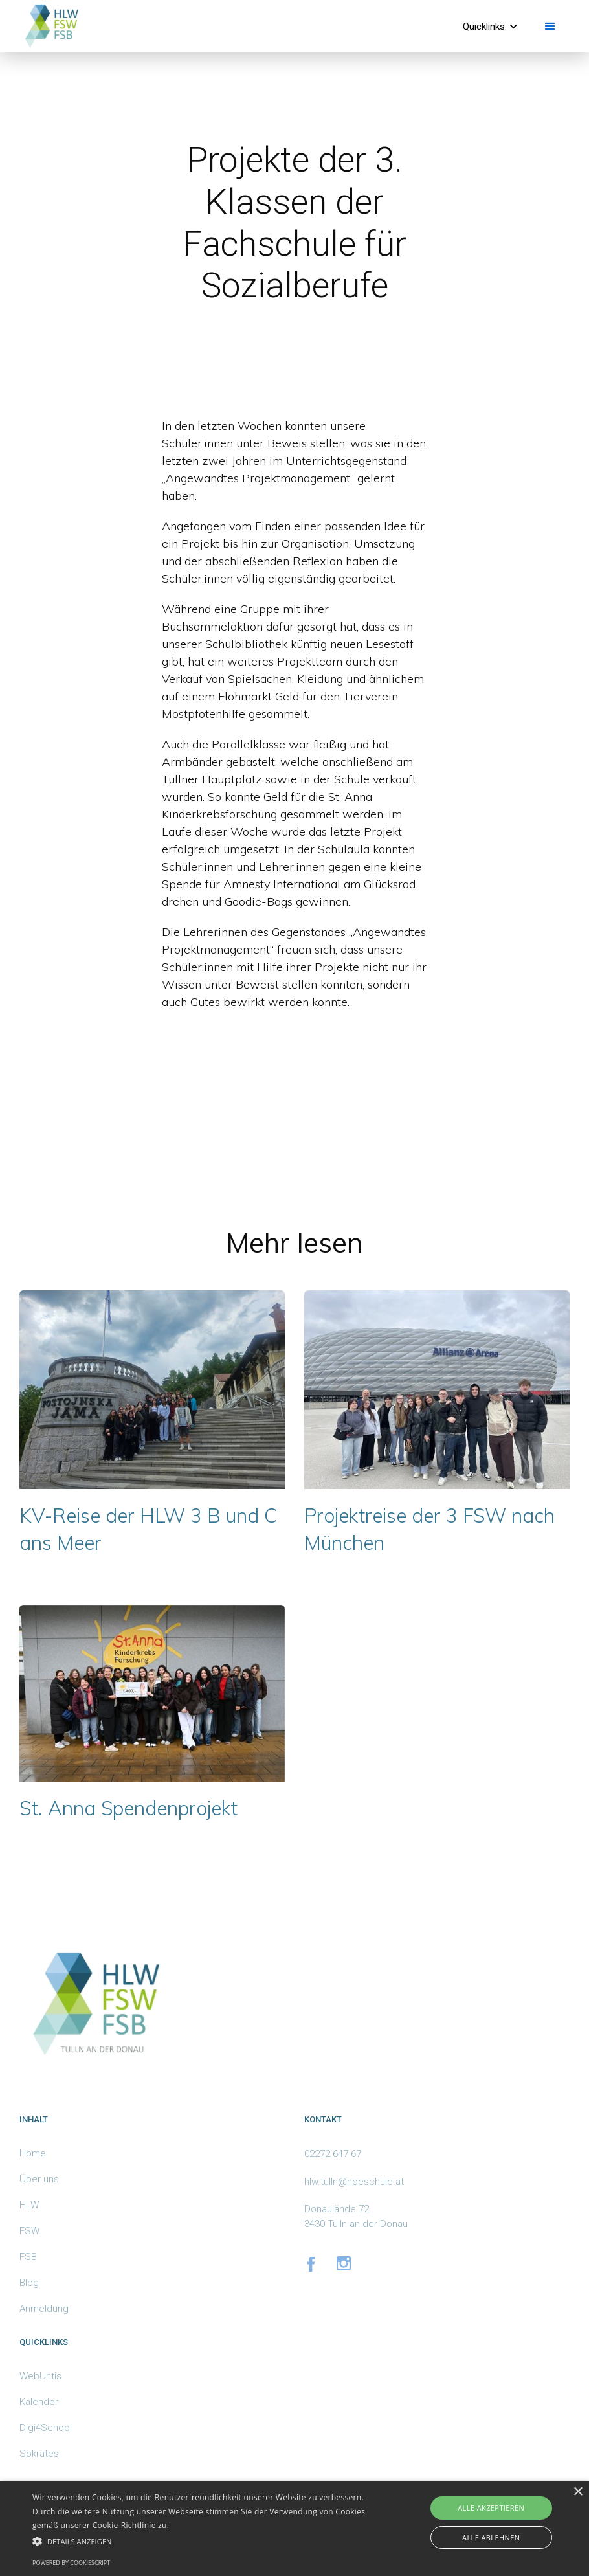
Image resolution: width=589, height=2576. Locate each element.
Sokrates (39, 2453)
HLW (29, 2205)
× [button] (578, 2492)
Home (32, 2153)
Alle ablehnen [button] (491, 2537)
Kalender (38, 2402)
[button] (490, 26)
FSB (28, 2257)
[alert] (294, 2528)
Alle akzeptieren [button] (491, 2508)
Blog (29, 2283)
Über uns (39, 2179)
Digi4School (45, 2428)
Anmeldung (44, 2308)
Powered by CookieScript (71, 2563)
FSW (29, 2231)
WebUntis (40, 2376)
